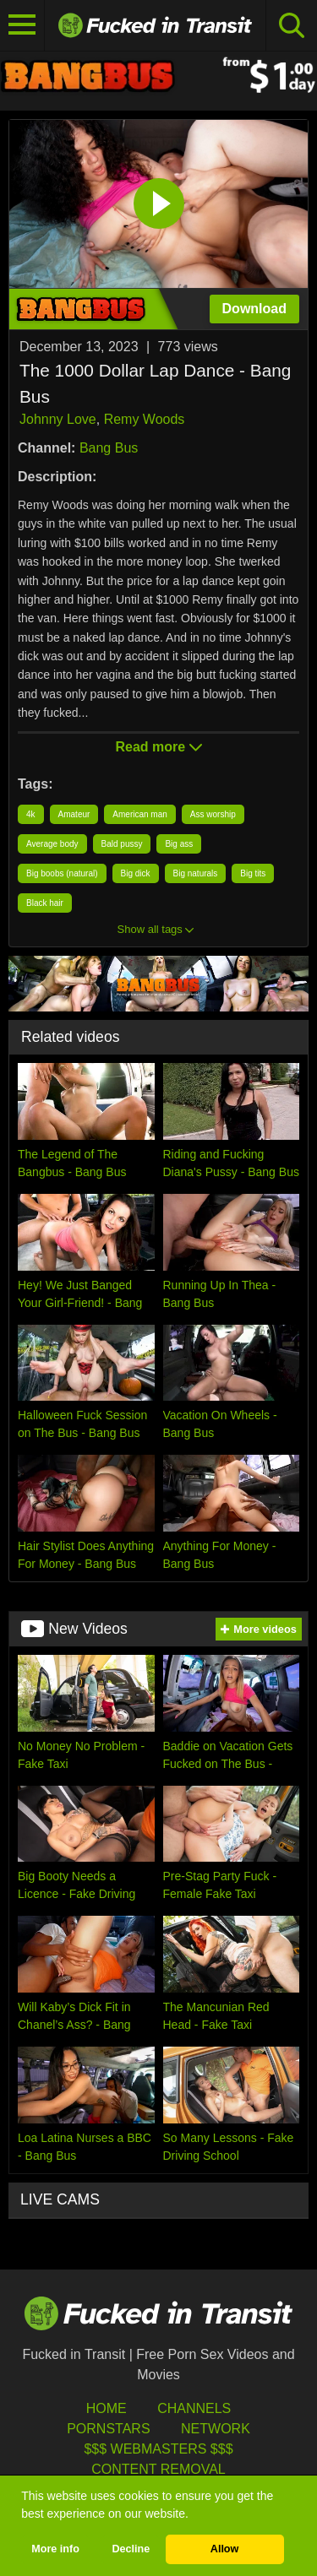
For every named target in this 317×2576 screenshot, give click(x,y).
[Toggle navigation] (22, 25)
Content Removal (158, 2469)
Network (215, 2428)
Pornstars (108, 2428)
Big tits (252, 873)
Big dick (135, 873)
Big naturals (195, 873)
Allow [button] (224, 2549)
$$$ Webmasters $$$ (158, 2449)
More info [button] (55, 2549)
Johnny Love (57, 419)
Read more (158, 747)
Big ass (179, 844)
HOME (106, 2408)
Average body (52, 844)
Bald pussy (122, 844)
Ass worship (213, 814)
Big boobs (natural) (62, 873)
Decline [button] (131, 2549)
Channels (194, 2408)
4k (31, 814)
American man (139, 814)
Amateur (74, 814)
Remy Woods (144, 419)
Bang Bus (108, 448)
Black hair (44, 903)
